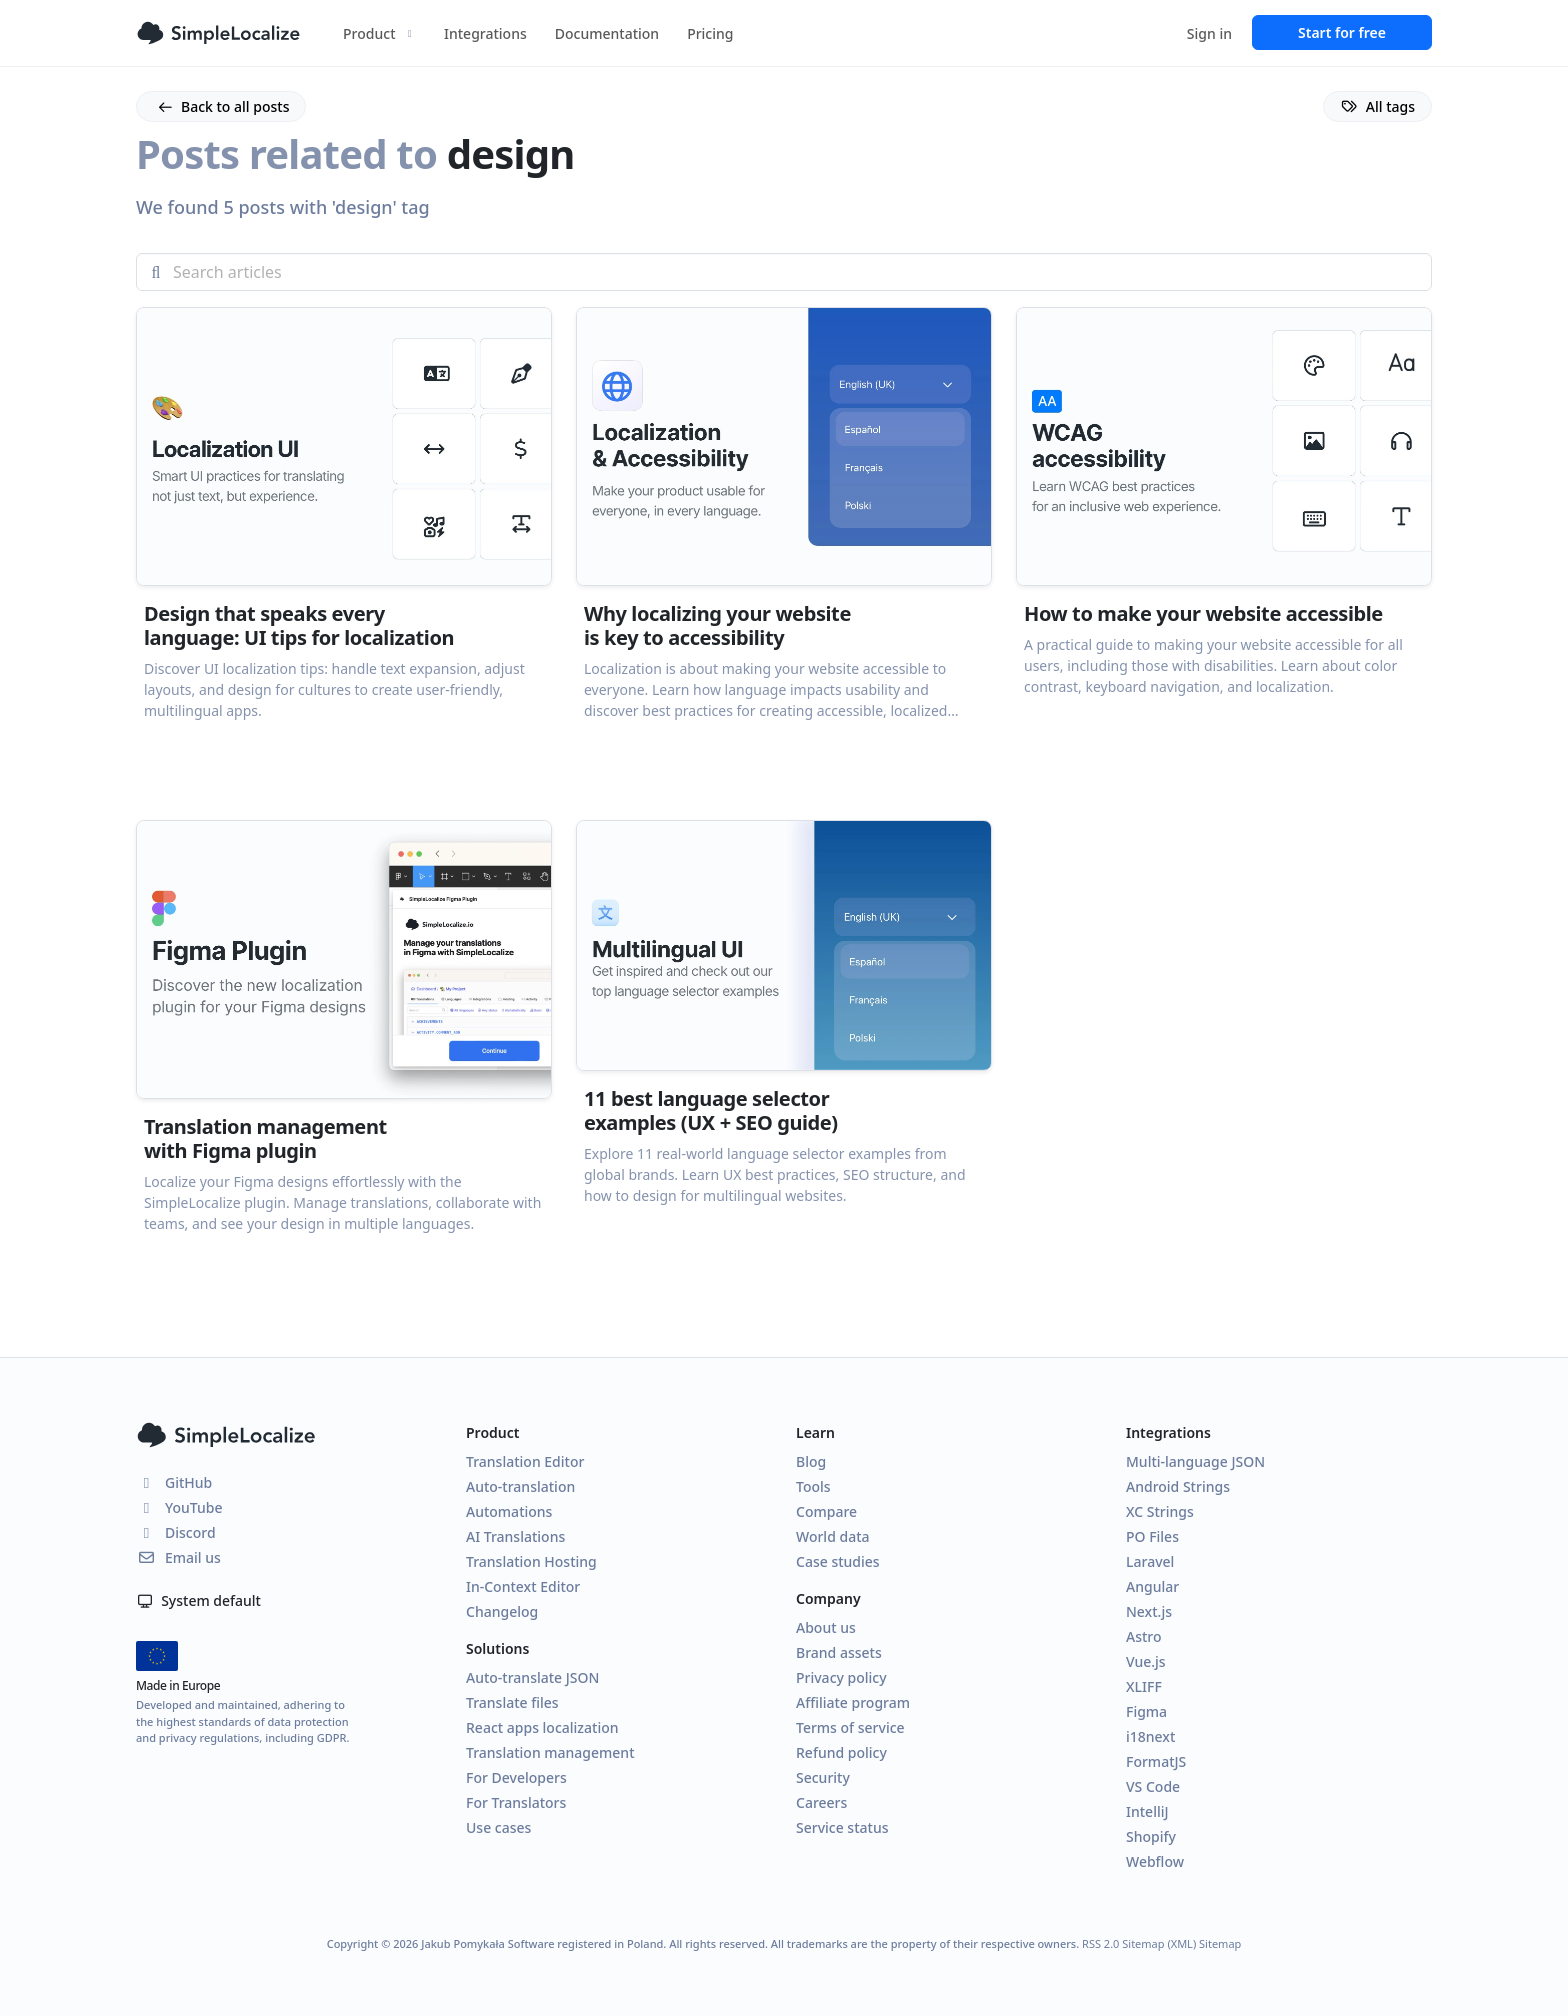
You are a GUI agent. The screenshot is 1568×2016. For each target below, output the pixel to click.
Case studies (838, 1561)
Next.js (1149, 1611)
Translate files (512, 1702)
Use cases (498, 1827)
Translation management (550, 1752)
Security (823, 1777)
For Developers (516, 1777)
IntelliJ (1147, 1811)
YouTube (179, 1507)
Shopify (1151, 1836)
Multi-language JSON (1195, 1461)
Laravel (1150, 1561)
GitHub (174, 1482)
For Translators (516, 1802)
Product (379, 33)
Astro (1144, 1636)
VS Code (1153, 1786)
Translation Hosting (531, 1561)
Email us (178, 1557)
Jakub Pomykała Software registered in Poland (542, 1943)
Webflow (1155, 1861)
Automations (509, 1511)
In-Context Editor (523, 1586)
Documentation (607, 33)
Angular (1152, 1586)
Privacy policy (841, 1677)
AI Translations (515, 1536)
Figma (1146, 1711)
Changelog (502, 1611)
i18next (1150, 1736)
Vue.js (1146, 1661)
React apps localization (542, 1727)
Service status (842, 1827)
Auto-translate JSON (532, 1677)
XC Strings (1160, 1511)
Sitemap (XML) (1159, 1943)
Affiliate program (853, 1702)
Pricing (710, 33)
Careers (821, 1802)
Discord (176, 1532)
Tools (813, 1486)
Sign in (1209, 33)
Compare (826, 1511)
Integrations (485, 33)
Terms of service (850, 1727)
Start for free (1342, 32)
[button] (344, 551)
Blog (811, 1461)
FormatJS (1156, 1761)
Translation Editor (525, 1461)
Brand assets (839, 1652)
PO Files (1152, 1536)
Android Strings (1178, 1486)
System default (198, 1600)
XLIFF (1144, 1686)
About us (826, 1627)
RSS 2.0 (1100, 1943)
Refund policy (841, 1752)
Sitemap (1220, 1943)
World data (833, 1536)
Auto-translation (520, 1486)
